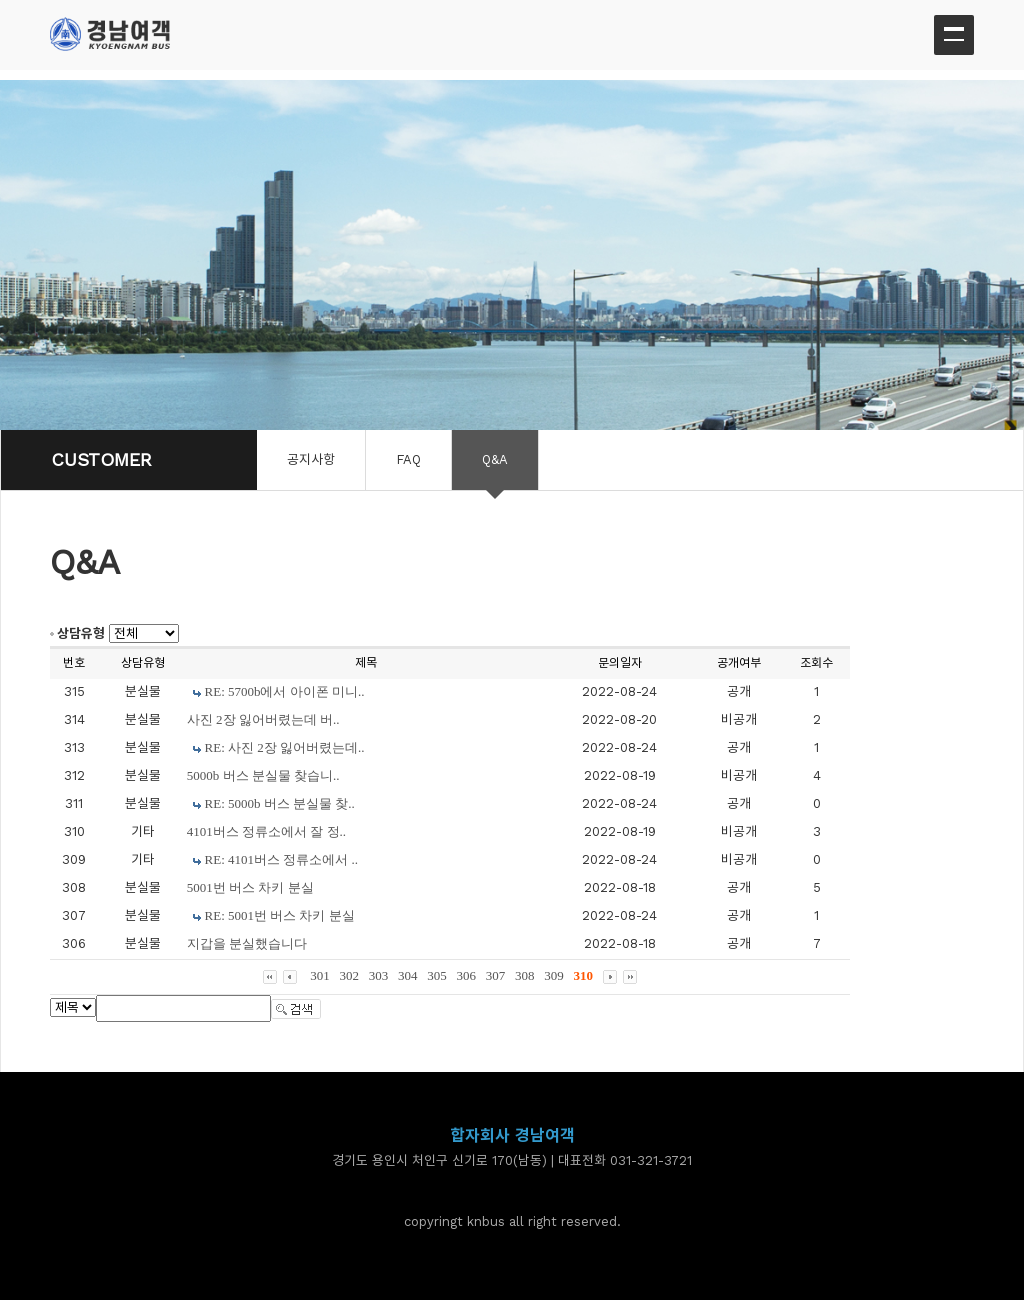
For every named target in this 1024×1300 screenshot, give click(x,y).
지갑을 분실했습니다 (247, 943)
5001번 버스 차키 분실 (250, 887)
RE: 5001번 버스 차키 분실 (280, 915)
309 (554, 975)
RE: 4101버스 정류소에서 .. (281, 859)
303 (379, 975)
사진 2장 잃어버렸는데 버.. (263, 719)
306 (467, 975)
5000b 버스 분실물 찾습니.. (263, 775)
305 (437, 975)
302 (350, 975)
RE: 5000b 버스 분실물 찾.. (280, 803)
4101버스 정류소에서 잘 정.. (266, 831)
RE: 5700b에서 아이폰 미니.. (285, 691)
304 (408, 975)
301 (320, 975)
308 (525, 975)
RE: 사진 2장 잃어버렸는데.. (285, 747)
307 (496, 975)
